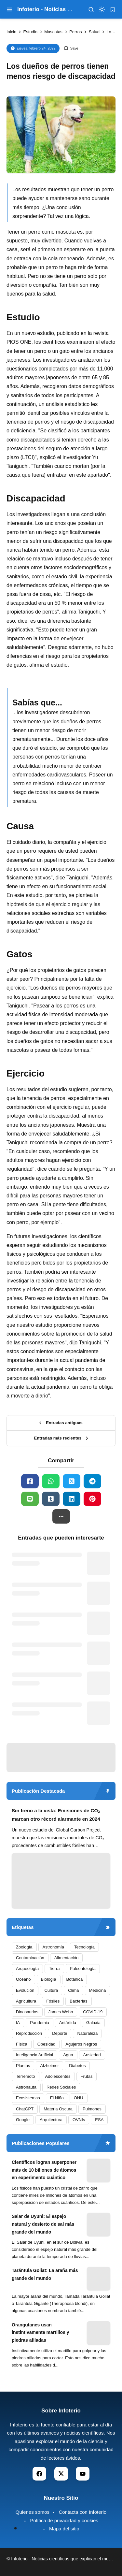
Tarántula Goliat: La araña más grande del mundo (45, 2274)
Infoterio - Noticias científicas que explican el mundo (63, 2558)
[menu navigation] (9, 9)
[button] (61, 1516)
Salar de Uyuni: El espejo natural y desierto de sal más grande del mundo (43, 2224)
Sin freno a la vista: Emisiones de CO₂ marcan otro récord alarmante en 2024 (56, 1815)
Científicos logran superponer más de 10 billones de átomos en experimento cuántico (44, 2170)
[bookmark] (112, 9)
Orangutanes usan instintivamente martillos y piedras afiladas (40, 2332)
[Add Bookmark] (71, 48)
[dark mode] (102, 9)
